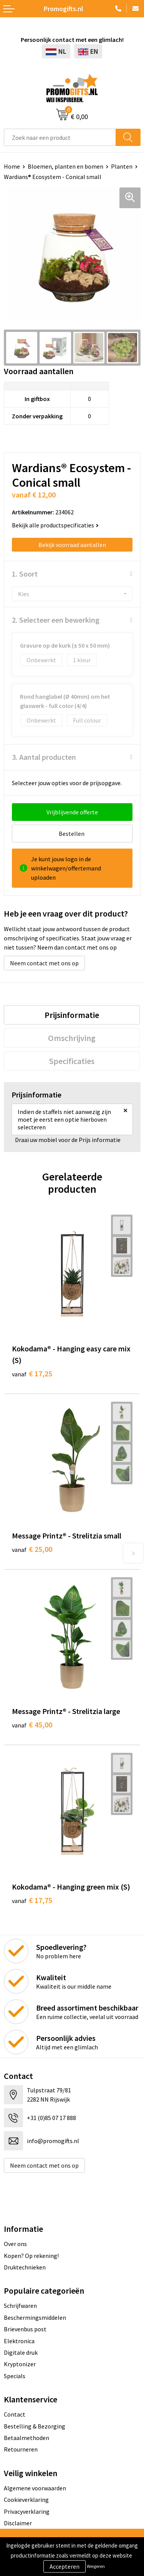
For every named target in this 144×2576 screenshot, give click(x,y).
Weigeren (96, 2566)
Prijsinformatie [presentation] (72, 1015)
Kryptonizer (20, 2364)
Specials (14, 2376)
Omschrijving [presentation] (72, 1038)
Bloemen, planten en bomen (65, 166)
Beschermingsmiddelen (35, 2317)
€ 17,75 (32, 1900)
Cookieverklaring (26, 2499)
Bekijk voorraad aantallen (72, 545)
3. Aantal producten (44, 757)
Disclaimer (18, 2523)
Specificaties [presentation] (71, 1061)
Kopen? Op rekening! (31, 2255)
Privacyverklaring (27, 2511)
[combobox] (60, 137)
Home (12, 166)
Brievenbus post (25, 2329)
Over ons (15, 2244)
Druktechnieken (25, 2267)
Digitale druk (21, 2352)
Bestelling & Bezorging (34, 2426)
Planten (121, 166)
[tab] (72, 1014)
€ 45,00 (32, 1724)
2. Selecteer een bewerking (55, 620)
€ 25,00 (32, 1549)
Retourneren (21, 2449)
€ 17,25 (32, 1373)
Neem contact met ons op (44, 963)
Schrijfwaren (20, 2305)
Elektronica (19, 2341)
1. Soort (25, 574)
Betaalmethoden (26, 2438)
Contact (14, 2414)
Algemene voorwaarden (35, 2488)
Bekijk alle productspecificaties (55, 525)
